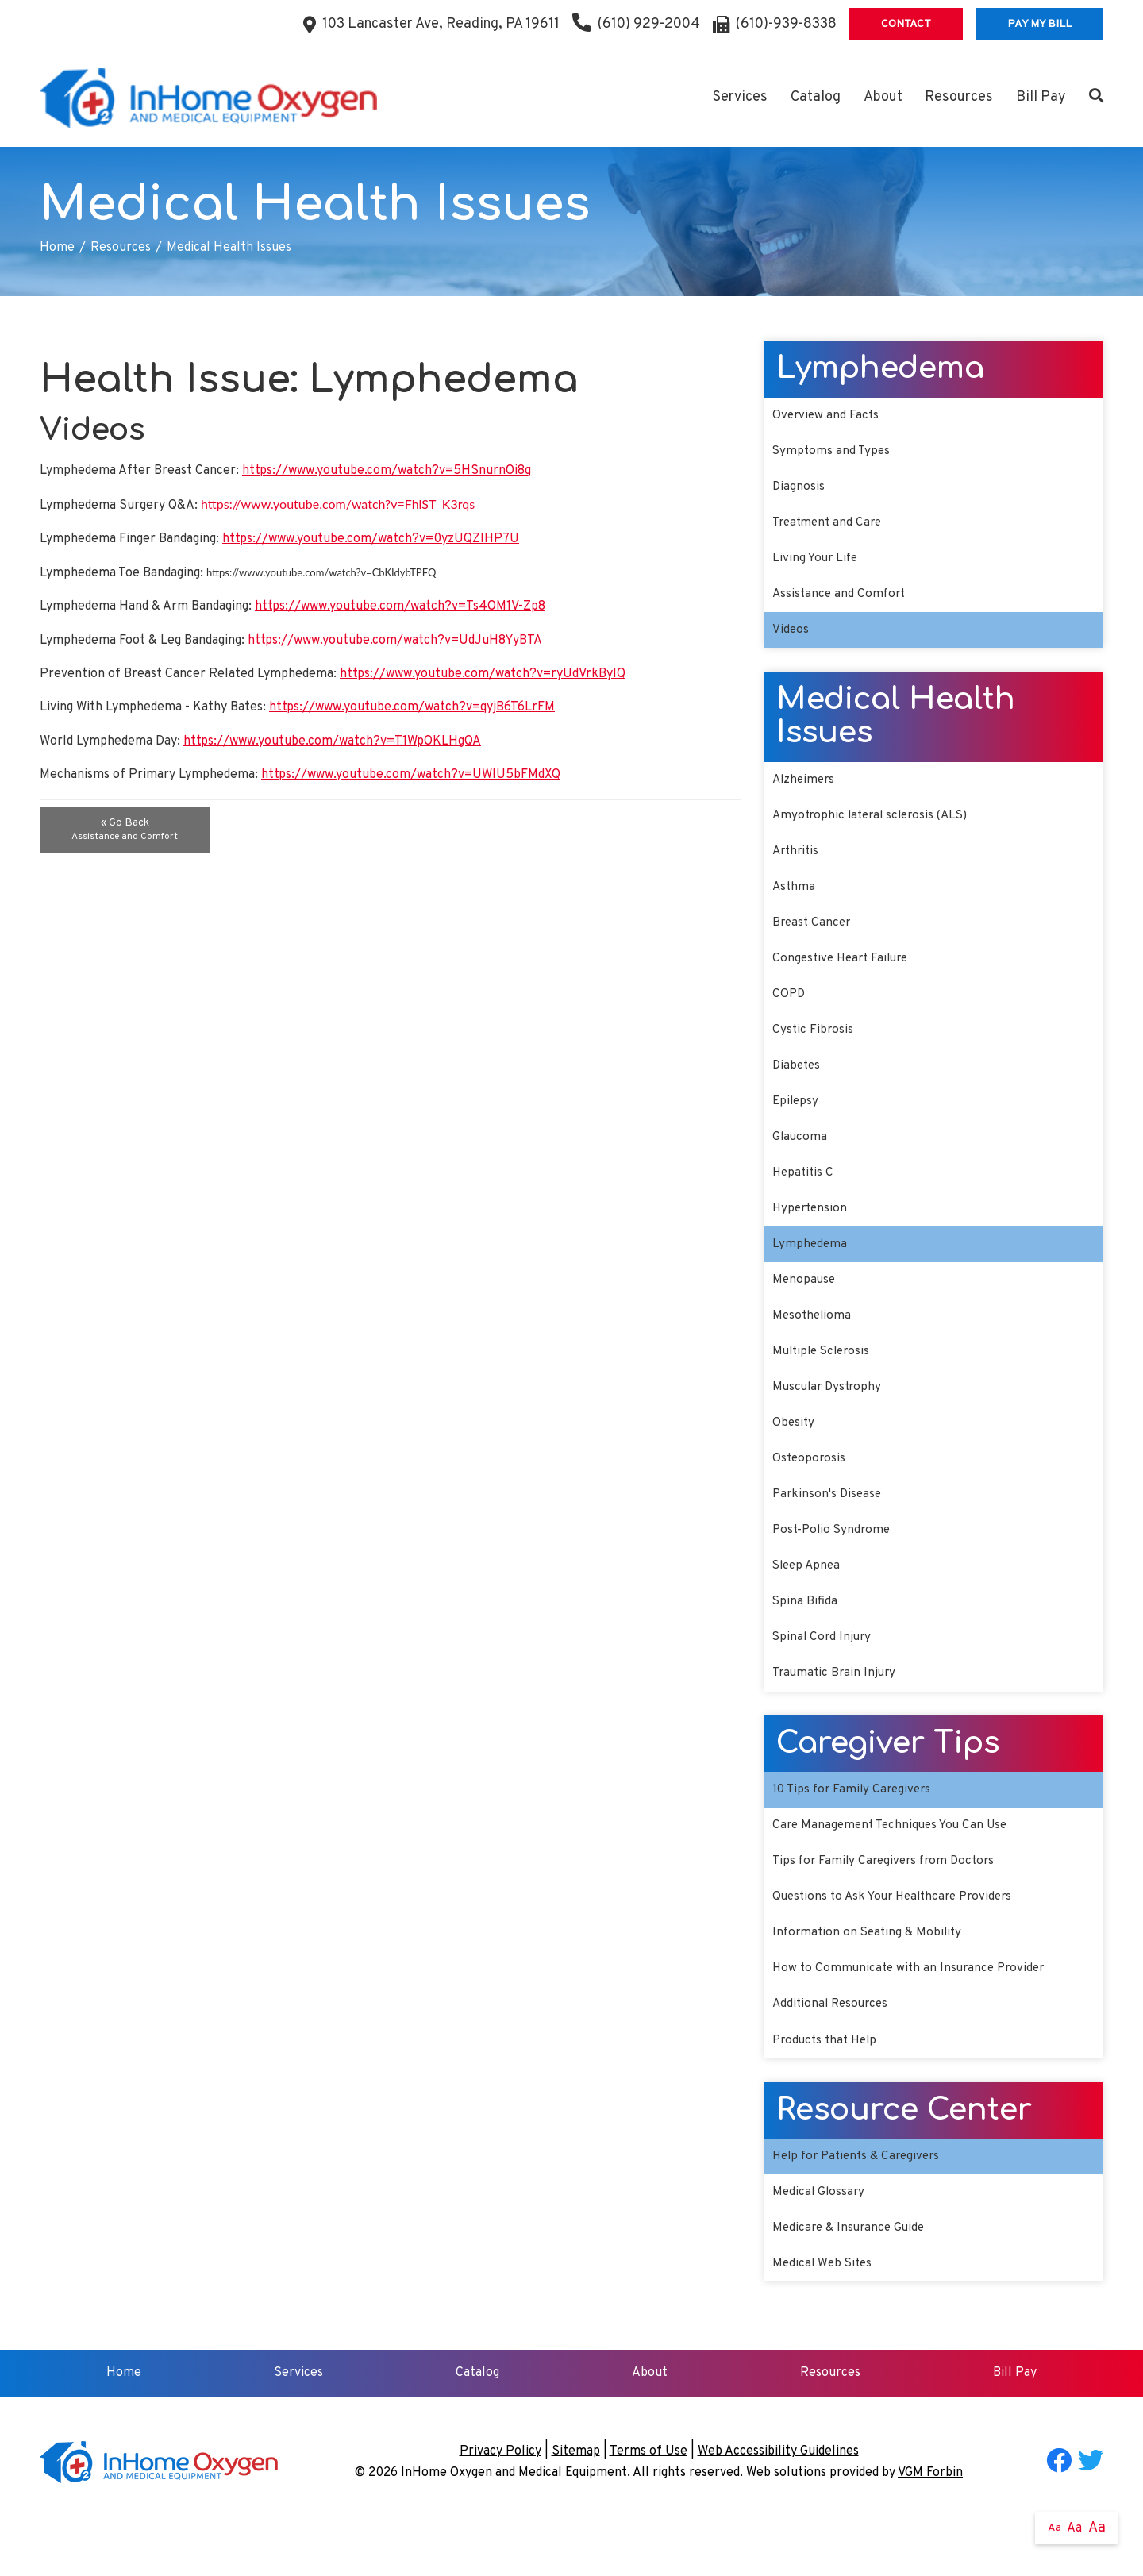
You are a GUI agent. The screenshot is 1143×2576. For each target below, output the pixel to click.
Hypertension (811, 1230)
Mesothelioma (813, 1340)
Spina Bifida (805, 1634)
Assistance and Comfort (841, 600)
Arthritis (797, 861)
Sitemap (576, 2500)
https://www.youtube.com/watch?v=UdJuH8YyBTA (395, 641)
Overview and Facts (827, 416)
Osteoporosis (810, 1488)
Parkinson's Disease (828, 1524)
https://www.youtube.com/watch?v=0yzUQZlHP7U (370, 539)
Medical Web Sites (824, 2312)
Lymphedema (810, 1266)
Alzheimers (805, 787)
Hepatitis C (804, 1193)
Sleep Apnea (808, 1598)
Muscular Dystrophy (829, 1414)
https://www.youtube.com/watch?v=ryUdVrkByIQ (482, 674)
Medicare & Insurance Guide (851, 2275)
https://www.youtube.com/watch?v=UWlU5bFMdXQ (410, 775)
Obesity (794, 1450)
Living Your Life (816, 563)
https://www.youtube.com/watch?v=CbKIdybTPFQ (321, 572)
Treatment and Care (829, 526)
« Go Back (124, 829)
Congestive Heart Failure (844, 972)
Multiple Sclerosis (824, 1376)
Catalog (816, 97)
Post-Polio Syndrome (833, 1561)
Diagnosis (799, 490)
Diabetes (797, 1082)
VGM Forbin (930, 2521)
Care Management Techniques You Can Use (895, 1863)
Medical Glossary (820, 2238)
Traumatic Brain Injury (836, 1708)
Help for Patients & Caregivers (861, 2201)
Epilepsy (796, 1119)
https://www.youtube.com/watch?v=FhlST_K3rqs (338, 503)
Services (740, 97)
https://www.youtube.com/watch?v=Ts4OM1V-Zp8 (400, 606)
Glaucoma (800, 1156)
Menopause (804, 1303)
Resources (959, 97)
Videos (791, 637)
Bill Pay (1041, 97)
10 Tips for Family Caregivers (854, 1826)
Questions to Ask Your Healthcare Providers (899, 1936)
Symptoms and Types (832, 452)
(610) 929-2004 (636, 24)
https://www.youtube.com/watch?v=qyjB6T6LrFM (412, 707)
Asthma (794, 898)
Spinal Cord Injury (823, 1672)
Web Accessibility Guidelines (778, 2500)
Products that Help (827, 2084)
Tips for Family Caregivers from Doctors (888, 1900)
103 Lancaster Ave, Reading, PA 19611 (441, 24)
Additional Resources (833, 2047)
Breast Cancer (813, 935)
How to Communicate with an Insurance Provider (913, 2010)
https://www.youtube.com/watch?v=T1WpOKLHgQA (332, 741)
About (883, 97)
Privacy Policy (500, 2500)
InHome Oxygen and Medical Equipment (514, 2521)
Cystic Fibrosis (813, 1045)
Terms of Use (648, 2500)
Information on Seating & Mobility (870, 1973)
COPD (789, 1009)
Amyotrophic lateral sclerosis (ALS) (875, 825)
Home (57, 248)
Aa (1054, 2528)
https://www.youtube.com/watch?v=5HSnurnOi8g (386, 471)
